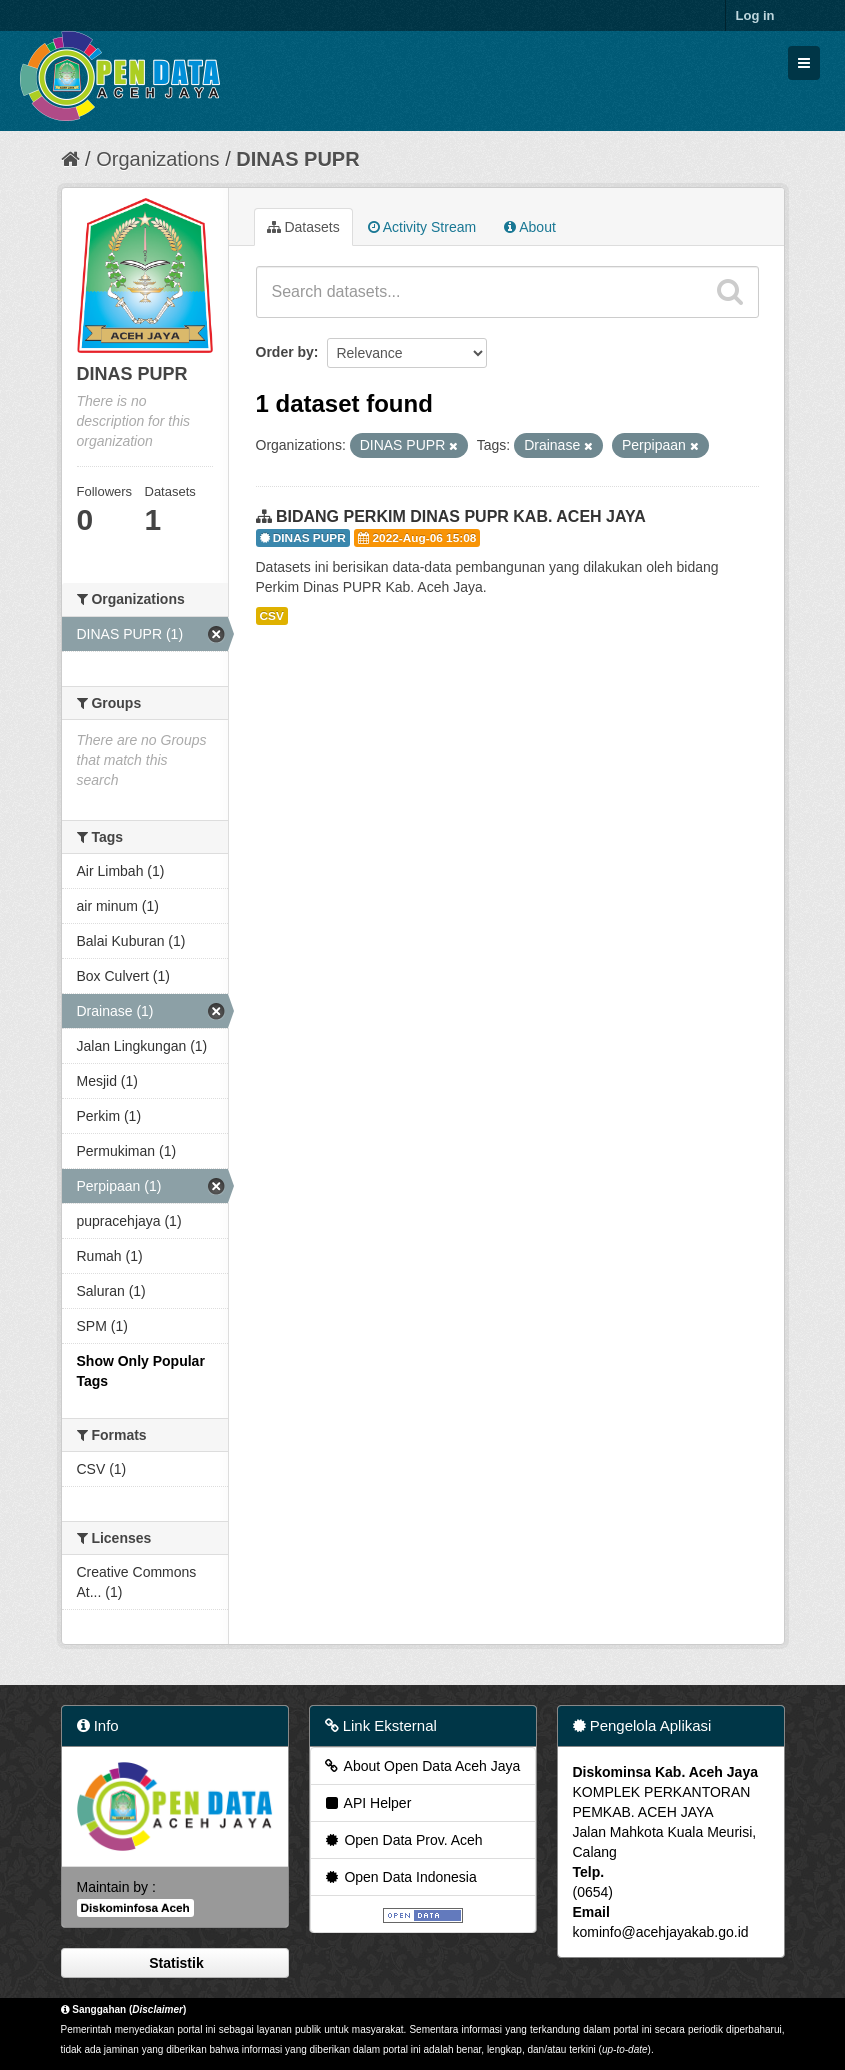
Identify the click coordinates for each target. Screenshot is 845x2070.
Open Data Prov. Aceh (403, 1840)
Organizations (157, 159)
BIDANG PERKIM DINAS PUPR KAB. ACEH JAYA (461, 516)
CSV (272, 616)
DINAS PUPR (297, 159)
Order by (285, 352)
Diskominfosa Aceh (135, 1908)
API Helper (367, 1803)
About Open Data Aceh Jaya (422, 1766)
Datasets (303, 227)
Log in (755, 15)
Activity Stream (422, 227)
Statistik (174, 1963)
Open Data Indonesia (400, 1877)
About (530, 227)
